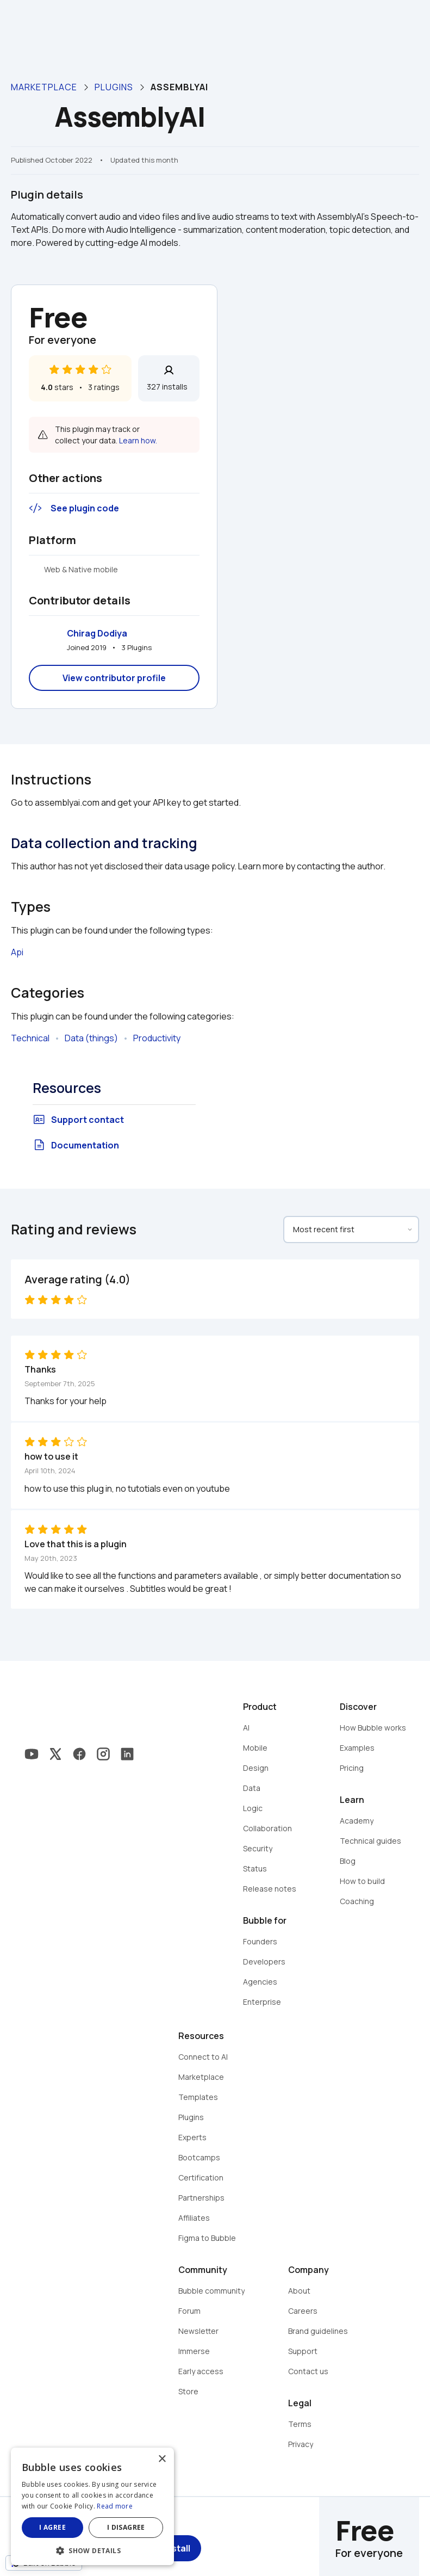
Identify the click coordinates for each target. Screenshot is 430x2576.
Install (177, 2548)
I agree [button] (52, 2527)
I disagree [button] (126, 2527)
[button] (92, 2549)
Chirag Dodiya (97, 633)
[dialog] (92, 2506)
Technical (30, 1038)
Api (17, 952)
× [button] (162, 2459)
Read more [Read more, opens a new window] (115, 2506)
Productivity (156, 1038)
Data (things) (91, 1038)
